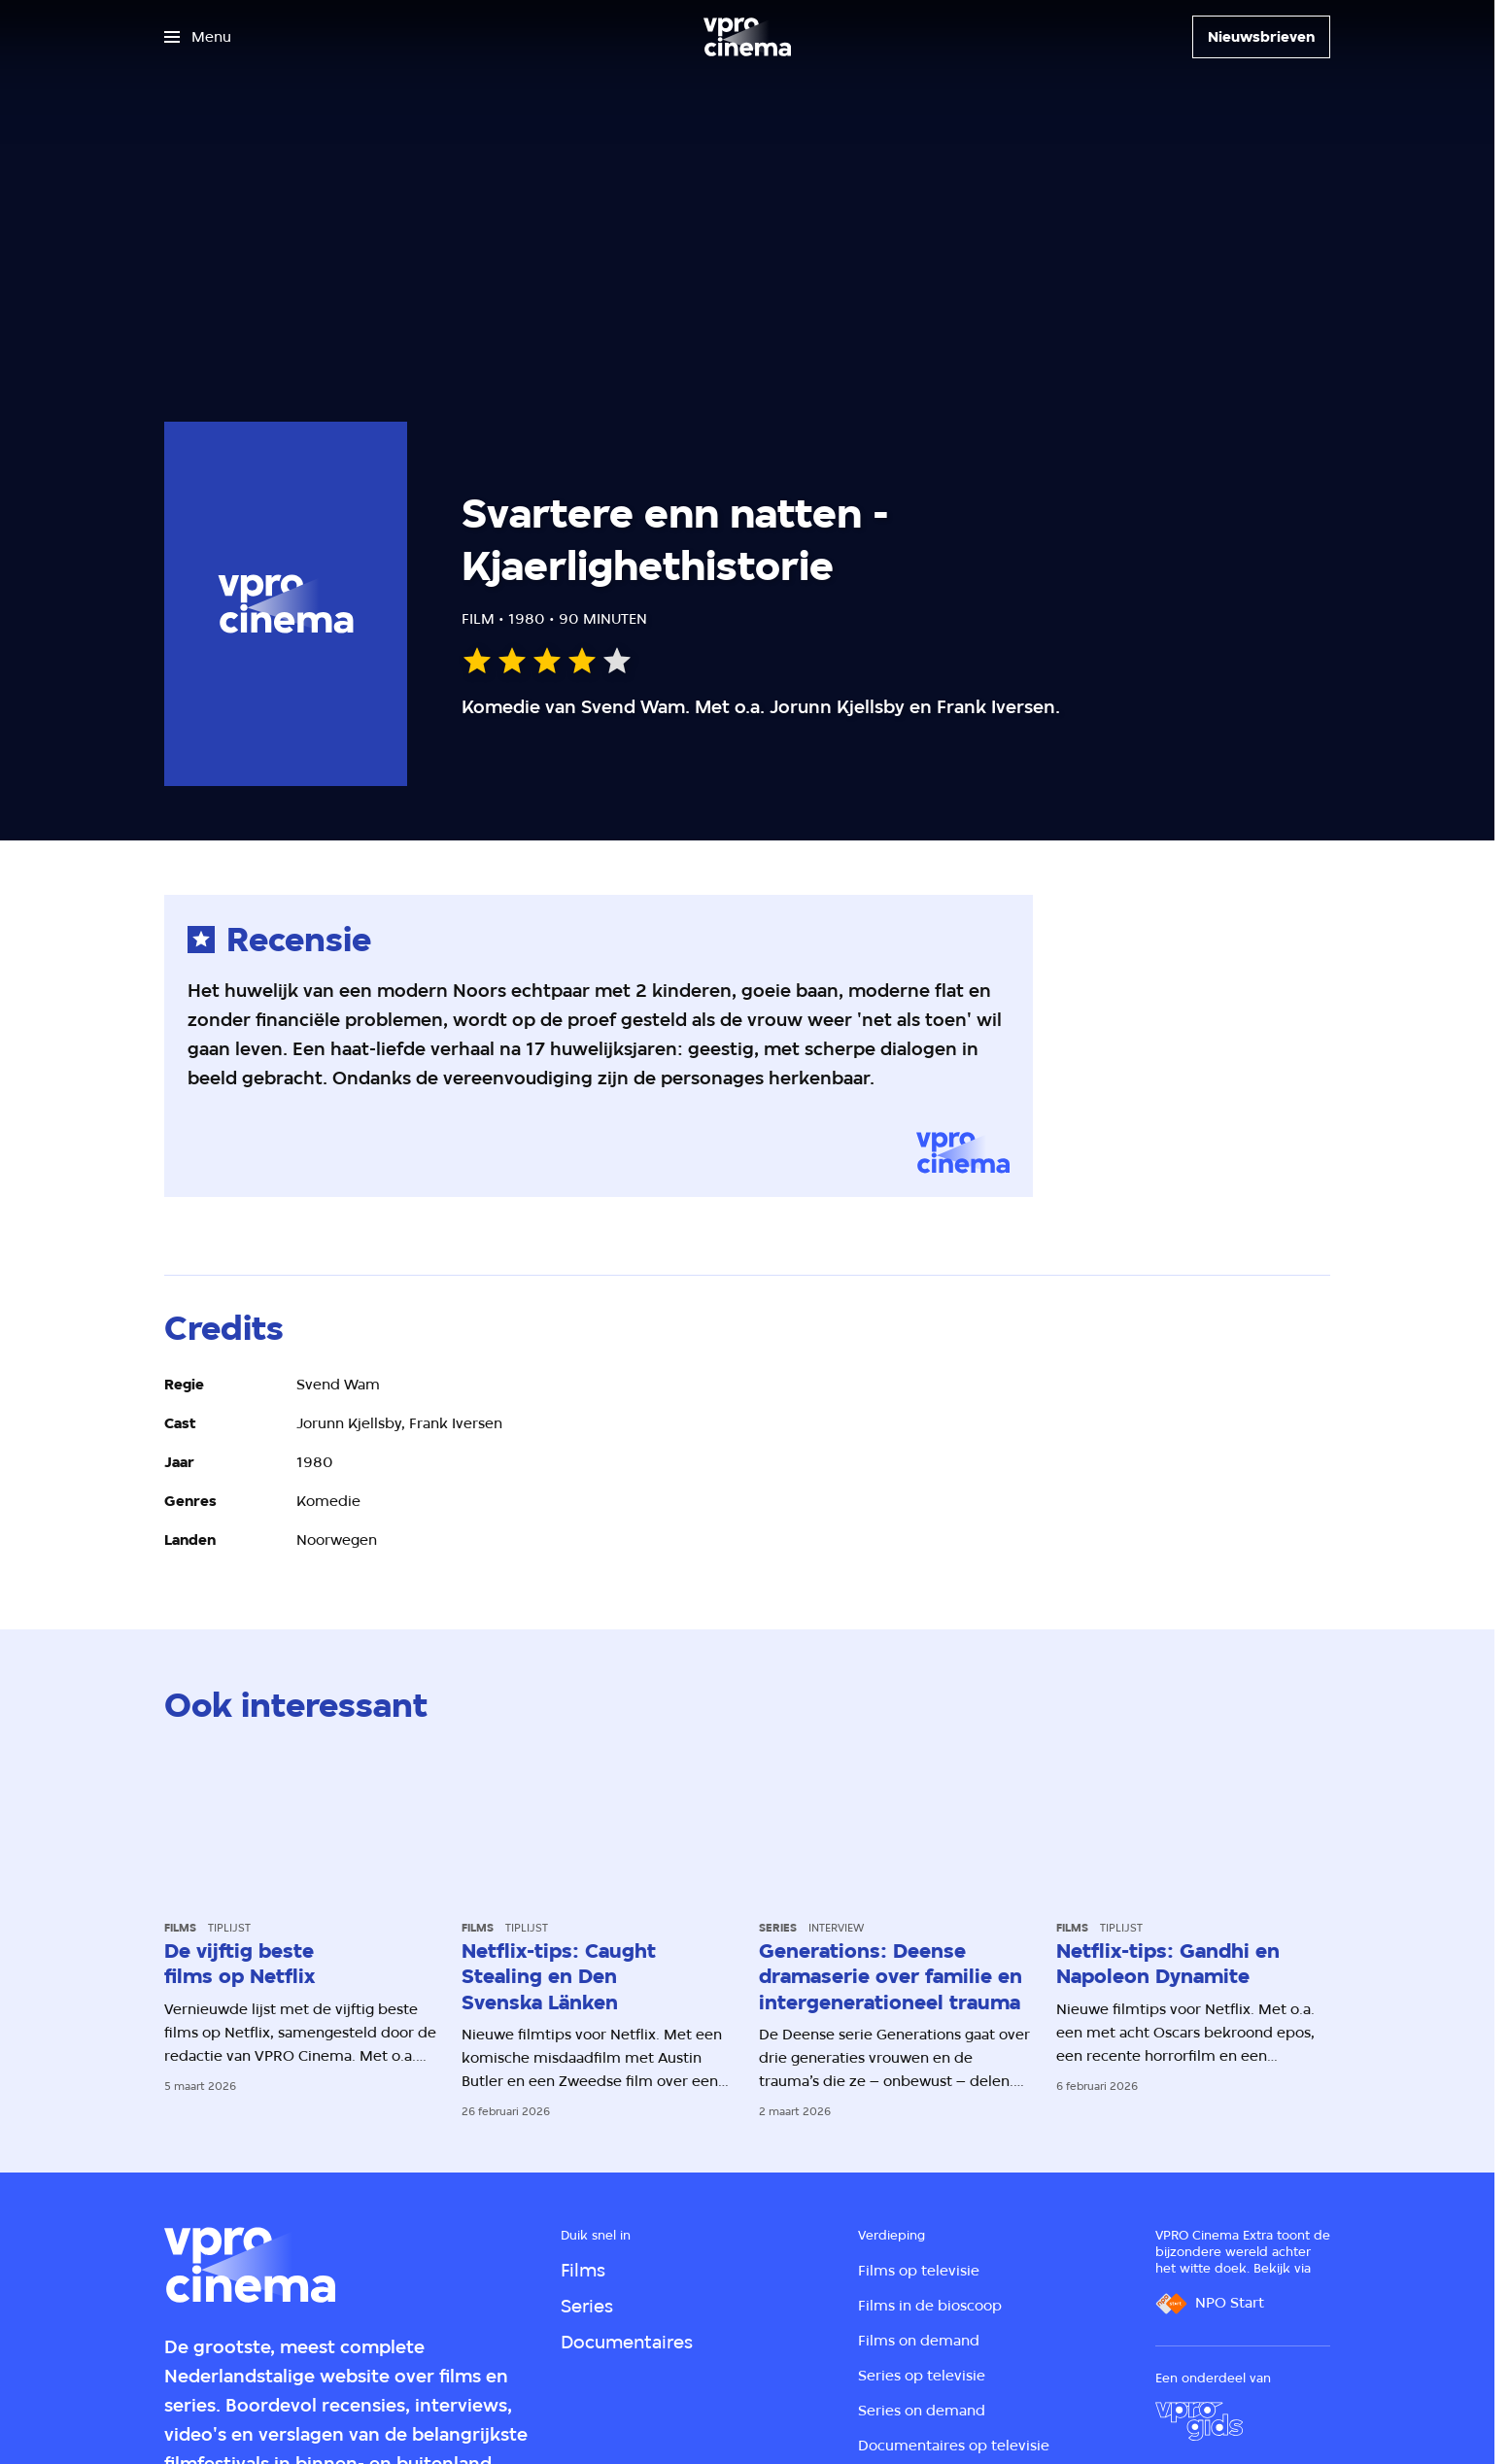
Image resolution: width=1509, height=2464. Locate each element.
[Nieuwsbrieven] (1261, 37)
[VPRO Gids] (1199, 2421)
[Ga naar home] (747, 36)
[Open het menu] (198, 37)
